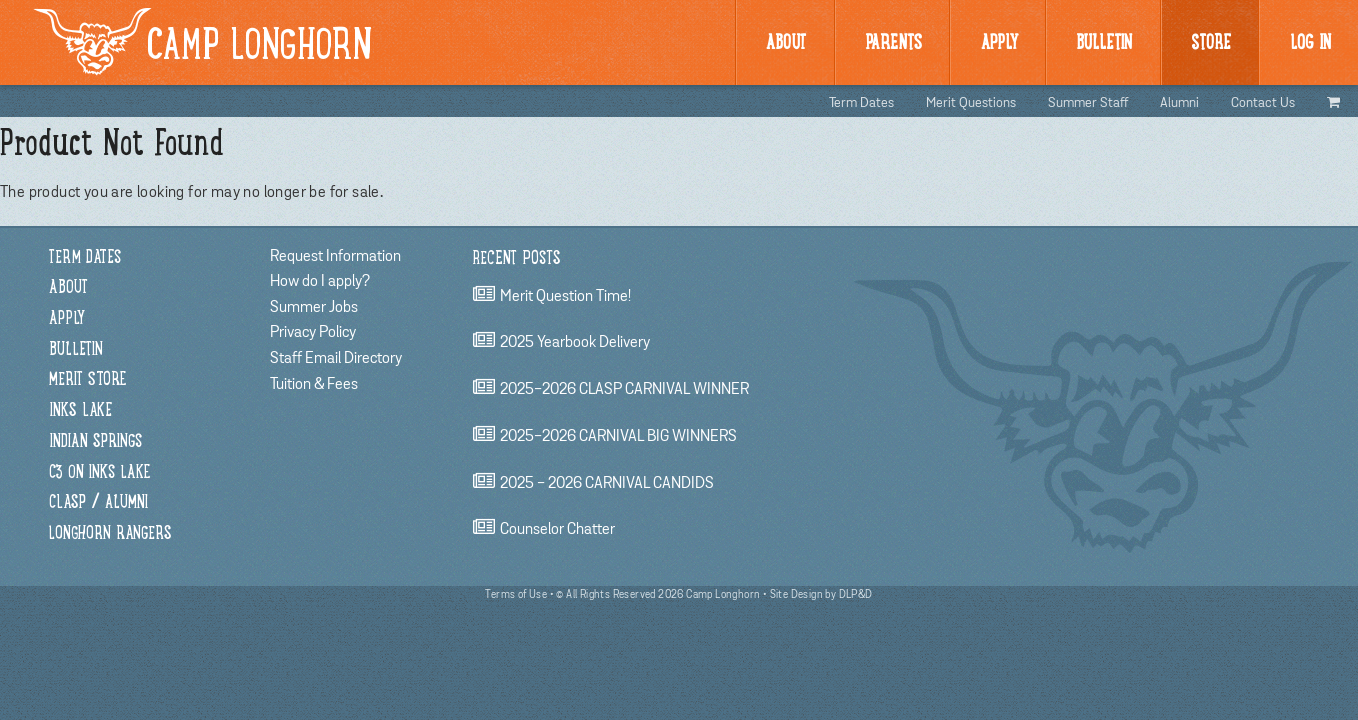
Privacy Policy (313, 332)
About (786, 44)
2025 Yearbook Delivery (575, 343)
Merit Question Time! (565, 296)
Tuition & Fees (314, 384)
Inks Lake (80, 411)
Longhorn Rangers (110, 534)
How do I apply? (320, 281)
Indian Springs (95, 442)
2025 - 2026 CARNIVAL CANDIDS (607, 483)
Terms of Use (516, 594)
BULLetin (1104, 44)
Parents (893, 44)
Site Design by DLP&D (821, 594)
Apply (999, 44)
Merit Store (87, 380)
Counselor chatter (557, 530)
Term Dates (861, 103)
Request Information (335, 256)
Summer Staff (1088, 103)
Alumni (1179, 103)
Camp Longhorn (203, 42)
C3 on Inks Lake (99, 473)
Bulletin (76, 350)
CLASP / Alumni (98, 503)
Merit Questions (971, 103)
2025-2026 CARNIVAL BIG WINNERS (618, 436)
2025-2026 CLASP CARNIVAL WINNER (624, 389)
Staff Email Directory (336, 358)
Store (1211, 44)
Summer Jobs (314, 307)
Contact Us (1263, 103)
